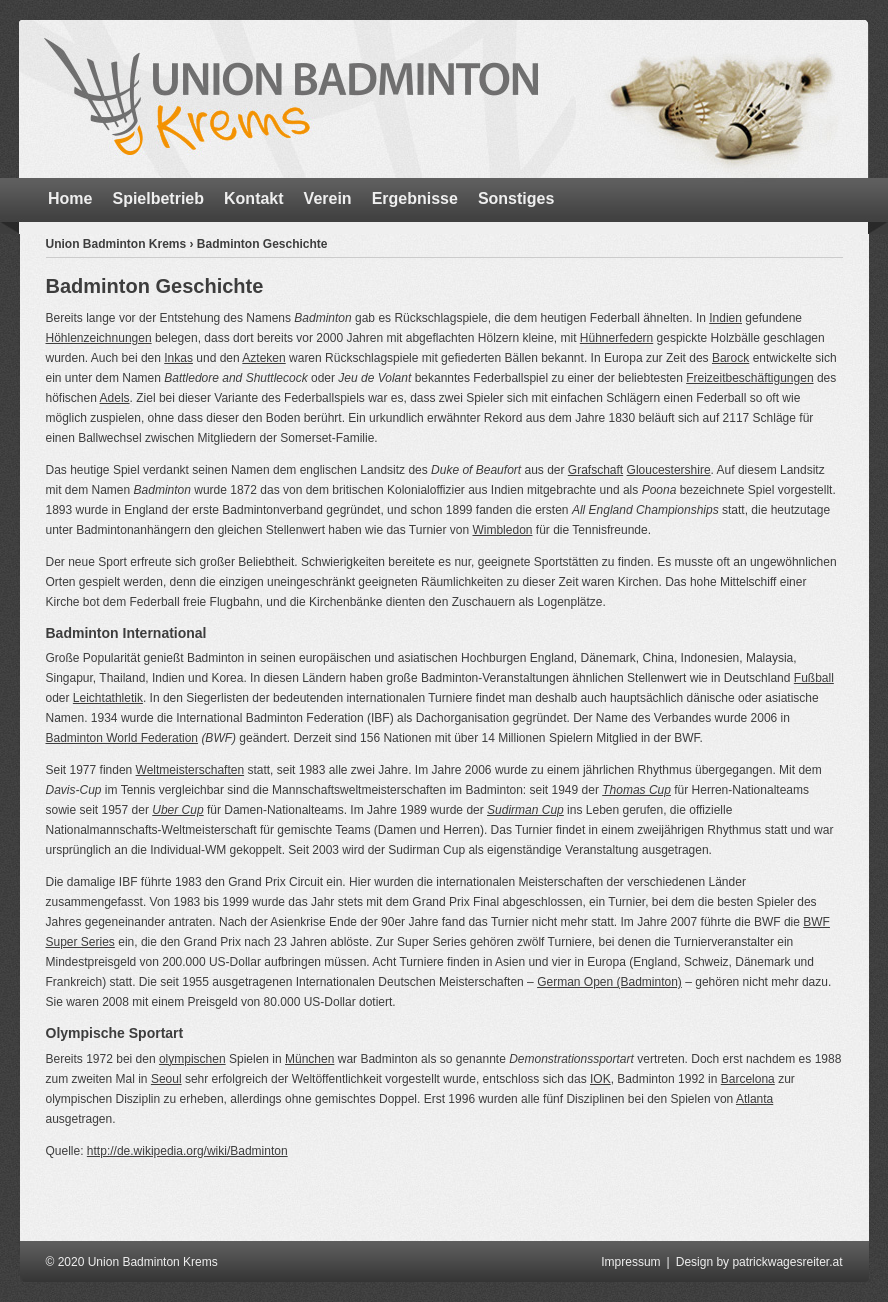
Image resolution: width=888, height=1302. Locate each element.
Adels (115, 398)
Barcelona (748, 1079)
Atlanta (754, 1099)
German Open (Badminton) (609, 982)
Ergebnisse (415, 198)
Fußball (814, 678)
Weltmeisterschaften (190, 770)
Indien (725, 318)
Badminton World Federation (122, 738)
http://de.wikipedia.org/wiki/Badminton (187, 1151)
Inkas (178, 358)
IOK (600, 1079)
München (309, 1059)
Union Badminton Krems (116, 244)
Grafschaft (595, 470)
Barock (730, 358)
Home (70, 198)
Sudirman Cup (525, 810)
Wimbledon (502, 530)
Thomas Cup (636, 790)
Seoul (166, 1079)
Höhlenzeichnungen (99, 338)
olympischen (192, 1059)
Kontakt (254, 198)
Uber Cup (177, 810)
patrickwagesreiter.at (787, 1262)
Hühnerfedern (616, 338)
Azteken (263, 358)
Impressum (630, 1262)
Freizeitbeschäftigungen (749, 378)
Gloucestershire (669, 470)
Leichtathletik (108, 698)
